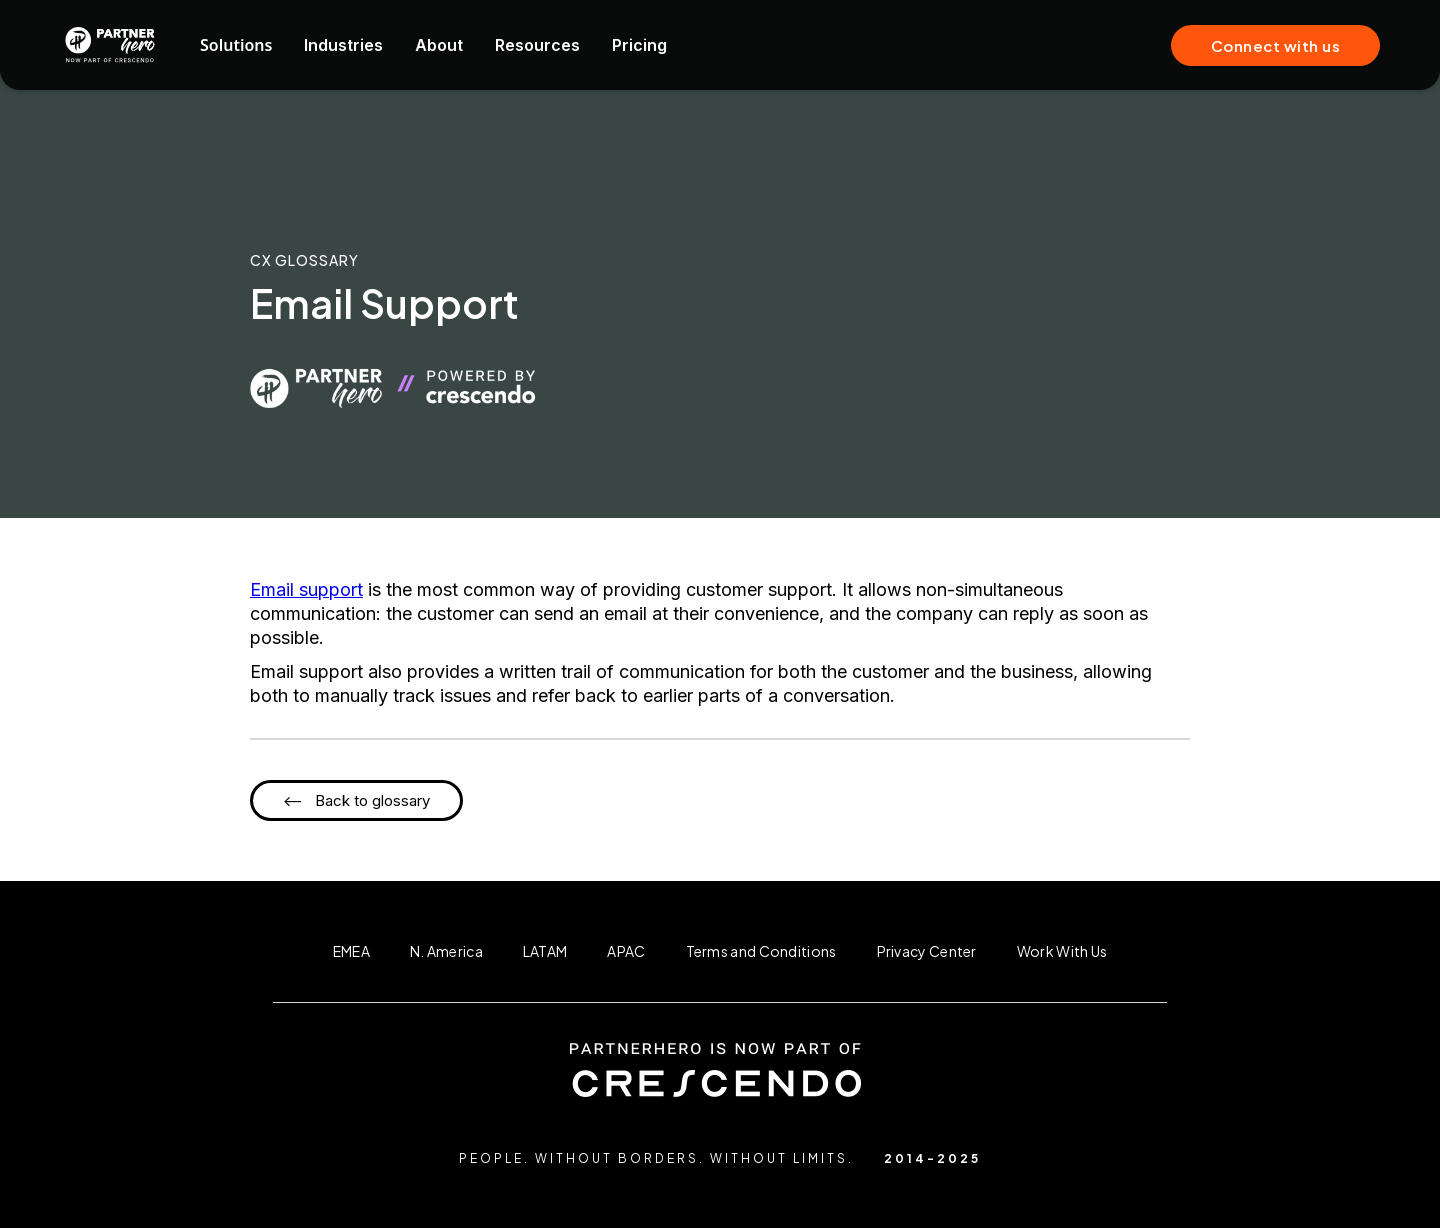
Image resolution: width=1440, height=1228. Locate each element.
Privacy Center (927, 951)
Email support (306, 589)
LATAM (545, 951)
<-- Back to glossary (356, 800)
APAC (626, 951)
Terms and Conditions (761, 951)
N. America (446, 951)
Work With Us (1062, 951)
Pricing (639, 45)
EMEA (351, 951)
